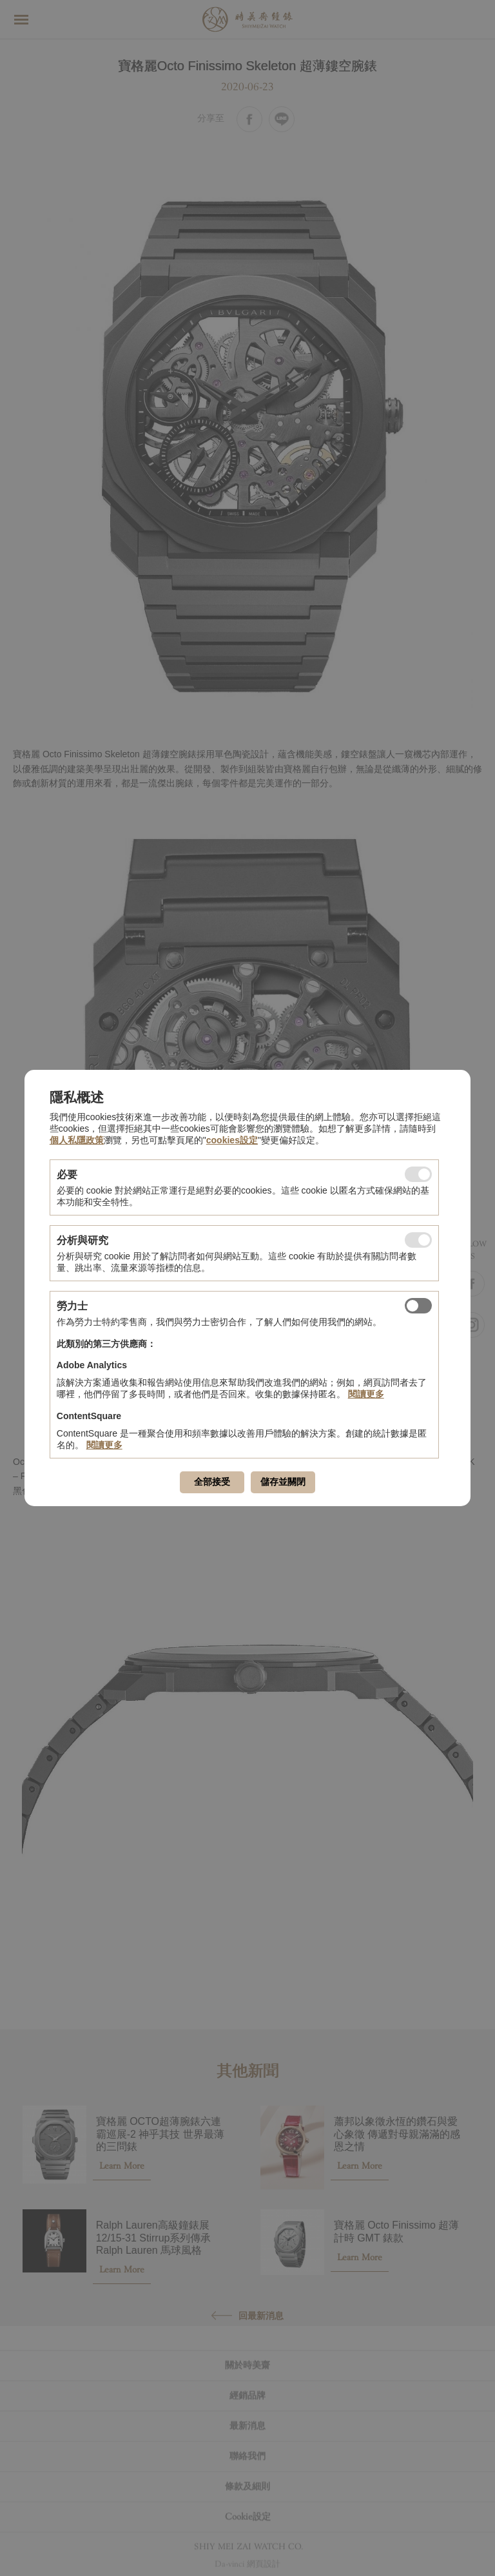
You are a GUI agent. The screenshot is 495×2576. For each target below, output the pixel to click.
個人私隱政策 (77, 1140)
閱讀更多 (366, 1394)
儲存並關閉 (283, 1482)
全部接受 (212, 1482)
